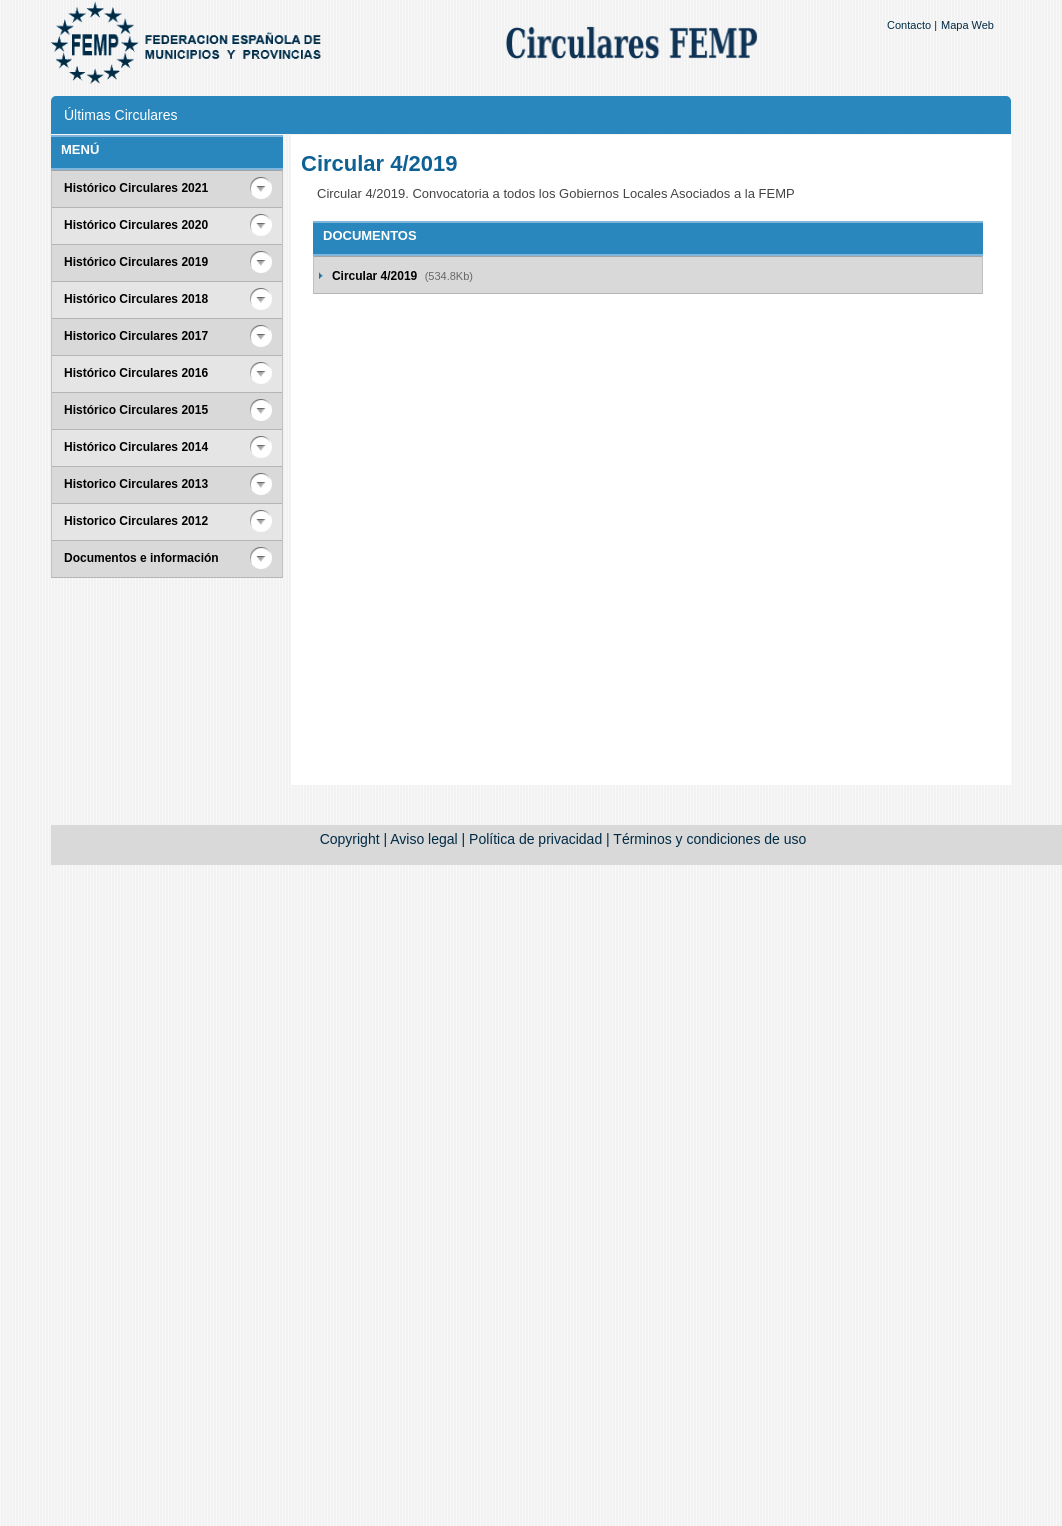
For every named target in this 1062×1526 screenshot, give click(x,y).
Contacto (909, 25)
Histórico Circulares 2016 (136, 373)
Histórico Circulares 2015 (136, 410)
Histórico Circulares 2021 (136, 188)
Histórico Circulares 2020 (136, 225)
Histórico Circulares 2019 (136, 262)
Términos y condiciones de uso (709, 839)
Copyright (350, 839)
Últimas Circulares (121, 115)
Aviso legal (423, 839)
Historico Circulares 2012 (136, 521)
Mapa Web (967, 25)
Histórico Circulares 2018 (136, 299)
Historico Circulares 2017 (136, 336)
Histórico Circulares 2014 (136, 447)
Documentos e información (141, 558)
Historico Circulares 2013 (136, 484)
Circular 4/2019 (376, 276)
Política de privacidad (535, 839)
